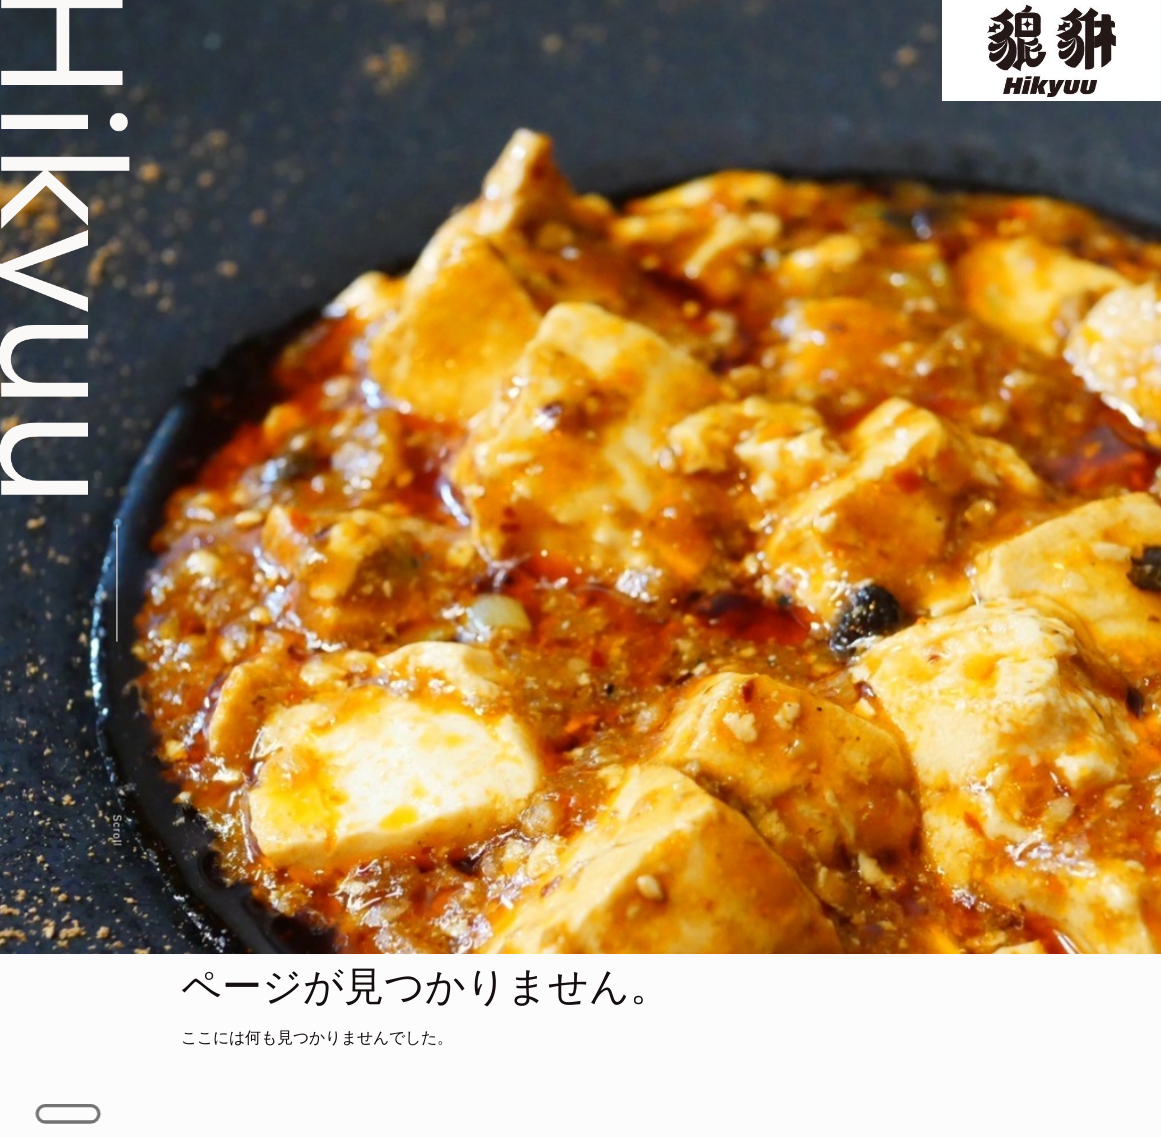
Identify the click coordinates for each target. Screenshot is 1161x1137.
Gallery (755, 40)
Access (863, 40)
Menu (545, 40)
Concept (439, 40)
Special (647, 40)
